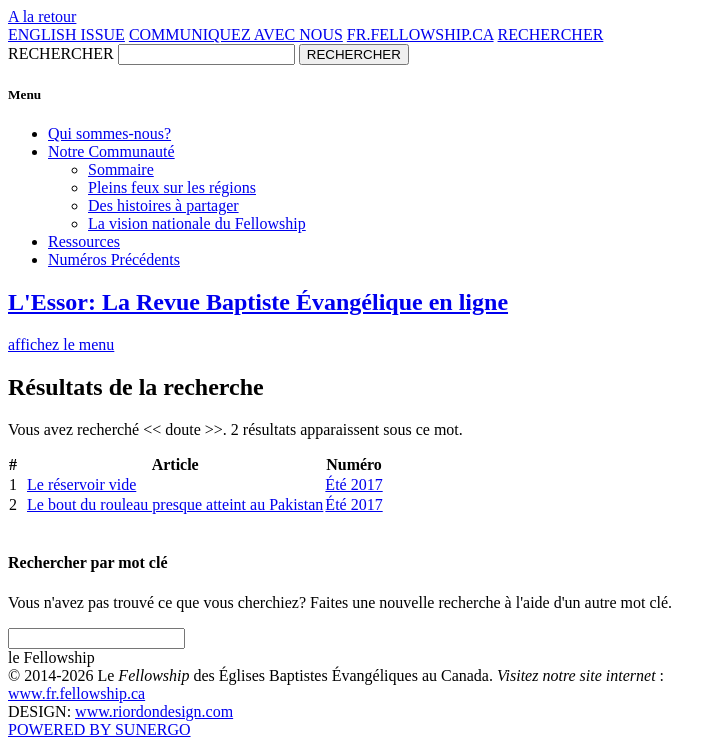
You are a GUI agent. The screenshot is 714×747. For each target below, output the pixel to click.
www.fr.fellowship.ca (76, 693)
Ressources (84, 241)
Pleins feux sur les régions (172, 187)
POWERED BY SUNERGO (99, 729)
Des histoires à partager (163, 205)
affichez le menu (61, 344)
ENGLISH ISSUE (66, 34)
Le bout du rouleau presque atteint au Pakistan (175, 504)
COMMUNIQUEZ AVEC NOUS (236, 34)
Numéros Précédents (114, 259)
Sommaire (121, 169)
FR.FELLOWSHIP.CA (420, 34)
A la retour (42, 16)
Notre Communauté (111, 151)
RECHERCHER (551, 34)
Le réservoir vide (81, 484)
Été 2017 (353, 484)
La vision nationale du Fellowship (197, 223)
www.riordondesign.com (154, 711)
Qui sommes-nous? (109, 133)
